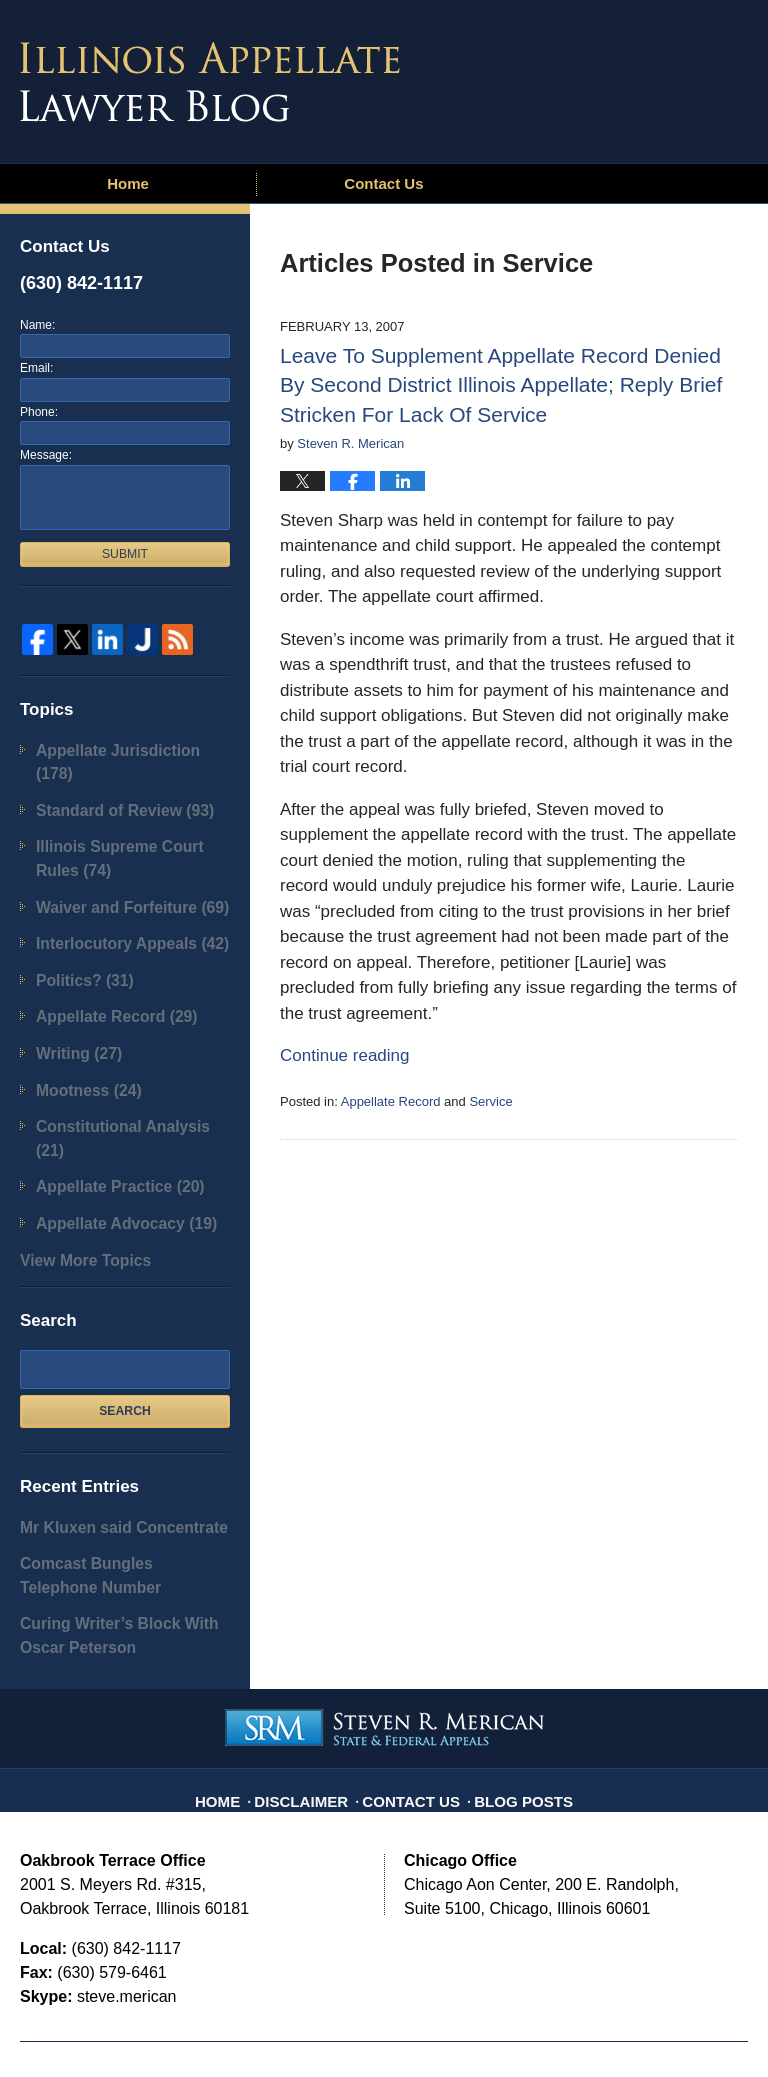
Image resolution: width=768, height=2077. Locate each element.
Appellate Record (391, 1101)
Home (128, 183)
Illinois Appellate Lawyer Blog (210, 82)
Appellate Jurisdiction (121, 748)
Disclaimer (315, 1665)
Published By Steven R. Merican (601, 77)
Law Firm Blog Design (652, 2026)
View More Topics (74, 1157)
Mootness (79, 1027)
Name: (37, 325)
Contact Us (383, 183)
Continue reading (344, 1055)
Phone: (39, 412)
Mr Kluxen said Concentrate (106, 1420)
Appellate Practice (105, 1092)
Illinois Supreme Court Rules (125, 823)
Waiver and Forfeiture (116, 865)
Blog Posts (512, 1665)
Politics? (76, 930)
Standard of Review (109, 780)
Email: (36, 368)
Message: (46, 455)
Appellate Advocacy (111, 1125)
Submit (125, 554)
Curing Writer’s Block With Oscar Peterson (122, 1515)
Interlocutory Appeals (116, 897)
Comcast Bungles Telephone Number (108, 1463)
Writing (71, 995)
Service (490, 1101)
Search (125, 1307)
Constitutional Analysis (121, 1060)
